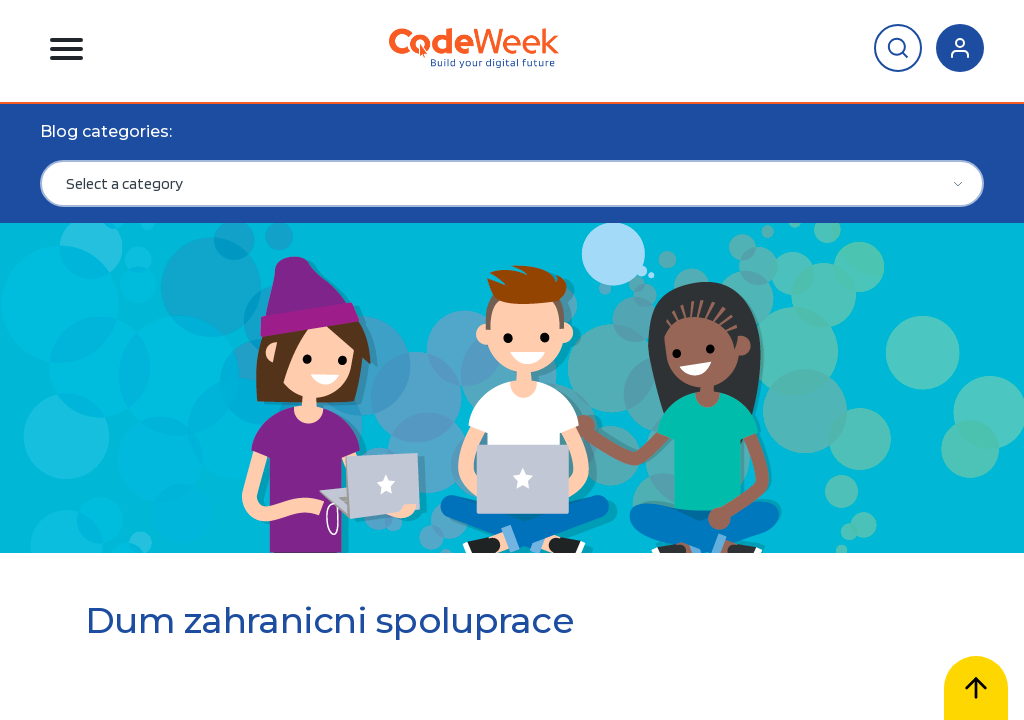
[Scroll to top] (976, 688)
